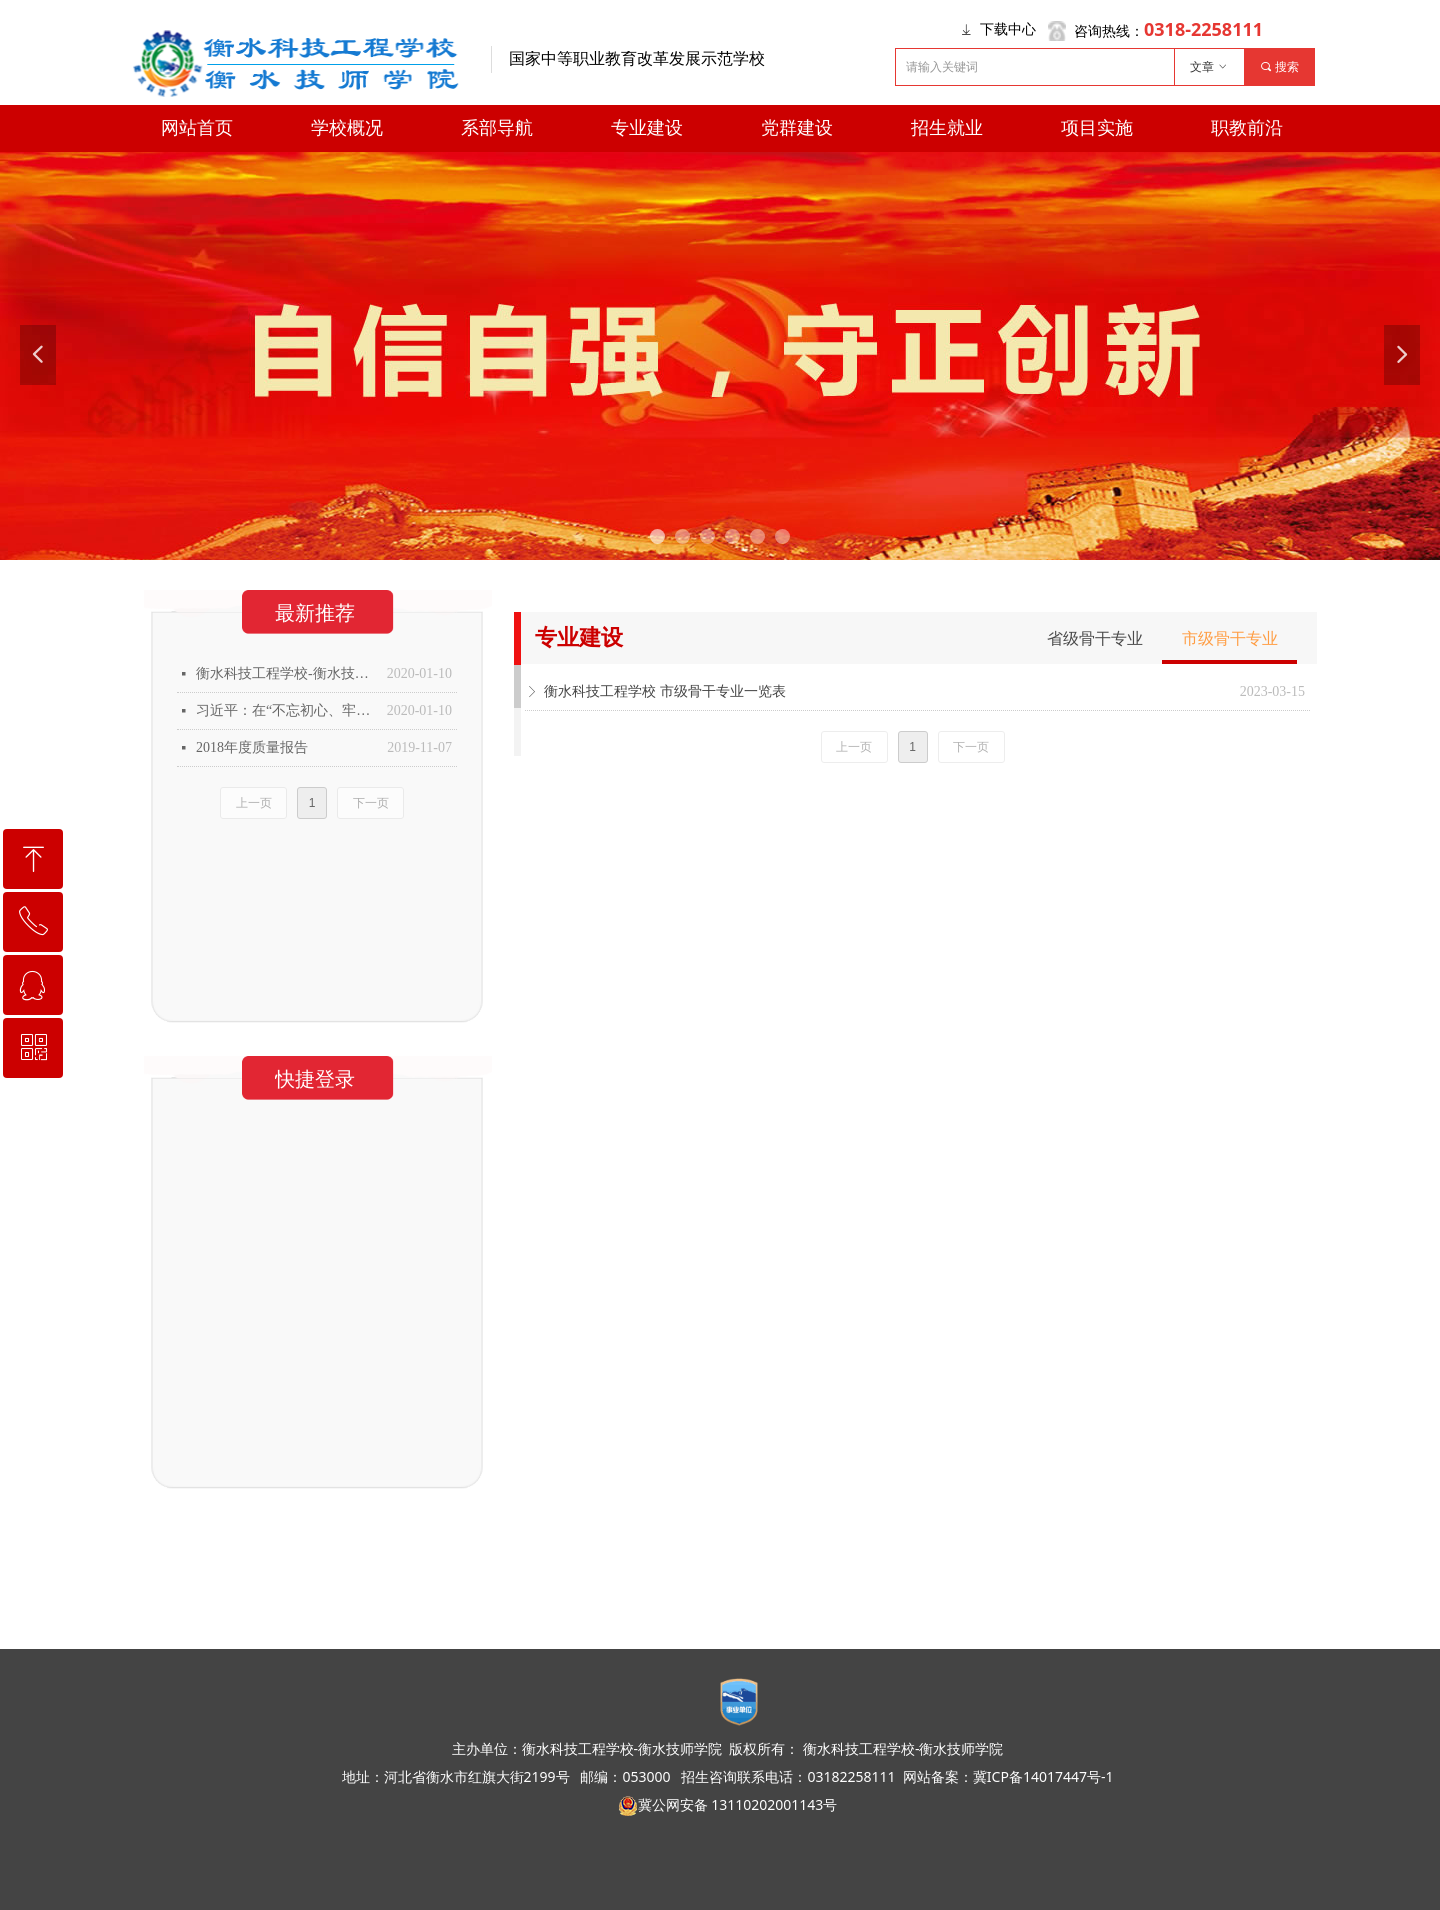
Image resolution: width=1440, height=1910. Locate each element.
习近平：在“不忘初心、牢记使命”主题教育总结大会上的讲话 (286, 710)
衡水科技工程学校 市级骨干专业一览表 (665, 691)
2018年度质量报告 (252, 747)
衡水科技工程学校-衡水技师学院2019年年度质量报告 (286, 673)
